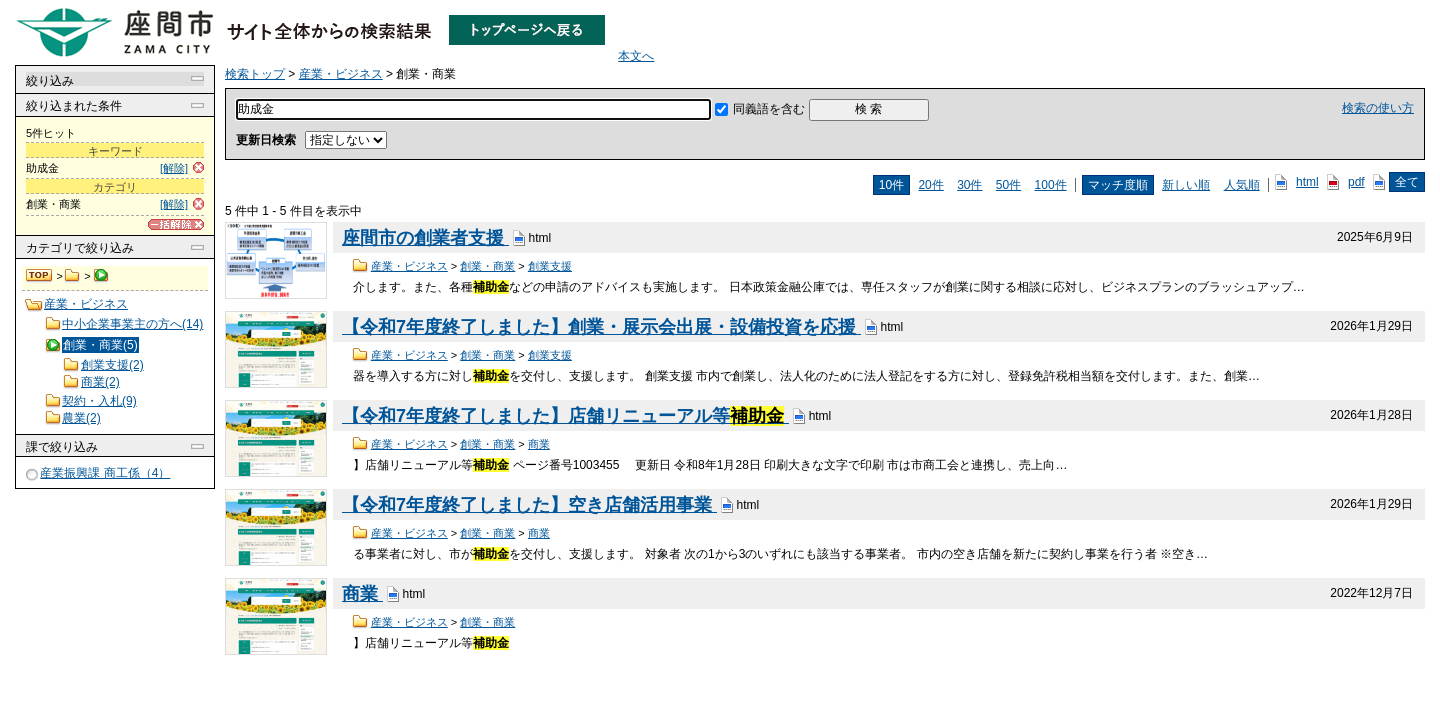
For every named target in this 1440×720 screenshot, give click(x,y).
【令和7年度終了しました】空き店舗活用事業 (529, 505)
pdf (1356, 182)
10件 (891, 185)
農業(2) (81, 418)
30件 (969, 185)
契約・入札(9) (99, 401)
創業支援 (550, 266)
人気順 (1242, 185)
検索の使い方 (1378, 108)
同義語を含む (769, 109)
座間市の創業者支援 (425, 238)
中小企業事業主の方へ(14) (132, 324)
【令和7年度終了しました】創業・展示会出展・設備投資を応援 (601, 327)
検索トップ (40, 276)
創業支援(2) (112, 365)
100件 (1051, 185)
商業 (539, 444)
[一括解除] (176, 224)
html (1307, 182)
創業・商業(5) (100, 345)
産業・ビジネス (72, 276)
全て (1407, 182)
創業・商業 (487, 266)
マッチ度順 (1118, 185)
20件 (930, 185)
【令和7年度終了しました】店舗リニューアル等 (565, 416)
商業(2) (100, 382)
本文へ (636, 56)
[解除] (174, 168)
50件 (1008, 185)
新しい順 (1186, 185)
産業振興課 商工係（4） (105, 473)
